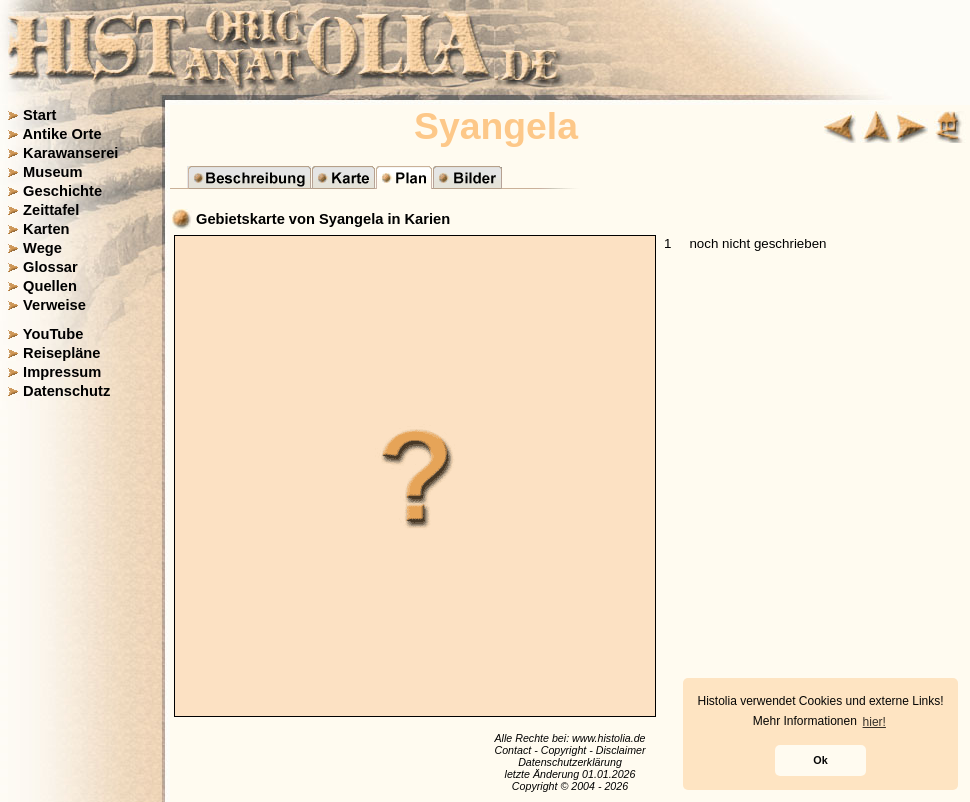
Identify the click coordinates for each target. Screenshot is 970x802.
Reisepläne (61, 353)
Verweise (54, 305)
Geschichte (62, 191)
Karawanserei (70, 153)
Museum (52, 172)
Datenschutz (66, 391)
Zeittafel (51, 210)
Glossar (50, 267)
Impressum (62, 372)
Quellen (50, 286)
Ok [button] (820, 760)
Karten (46, 229)
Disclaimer (621, 750)
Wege (42, 248)
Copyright (564, 750)
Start (39, 115)
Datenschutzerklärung (570, 762)
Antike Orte (62, 134)
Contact (512, 750)
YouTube (53, 334)
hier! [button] (874, 722)
